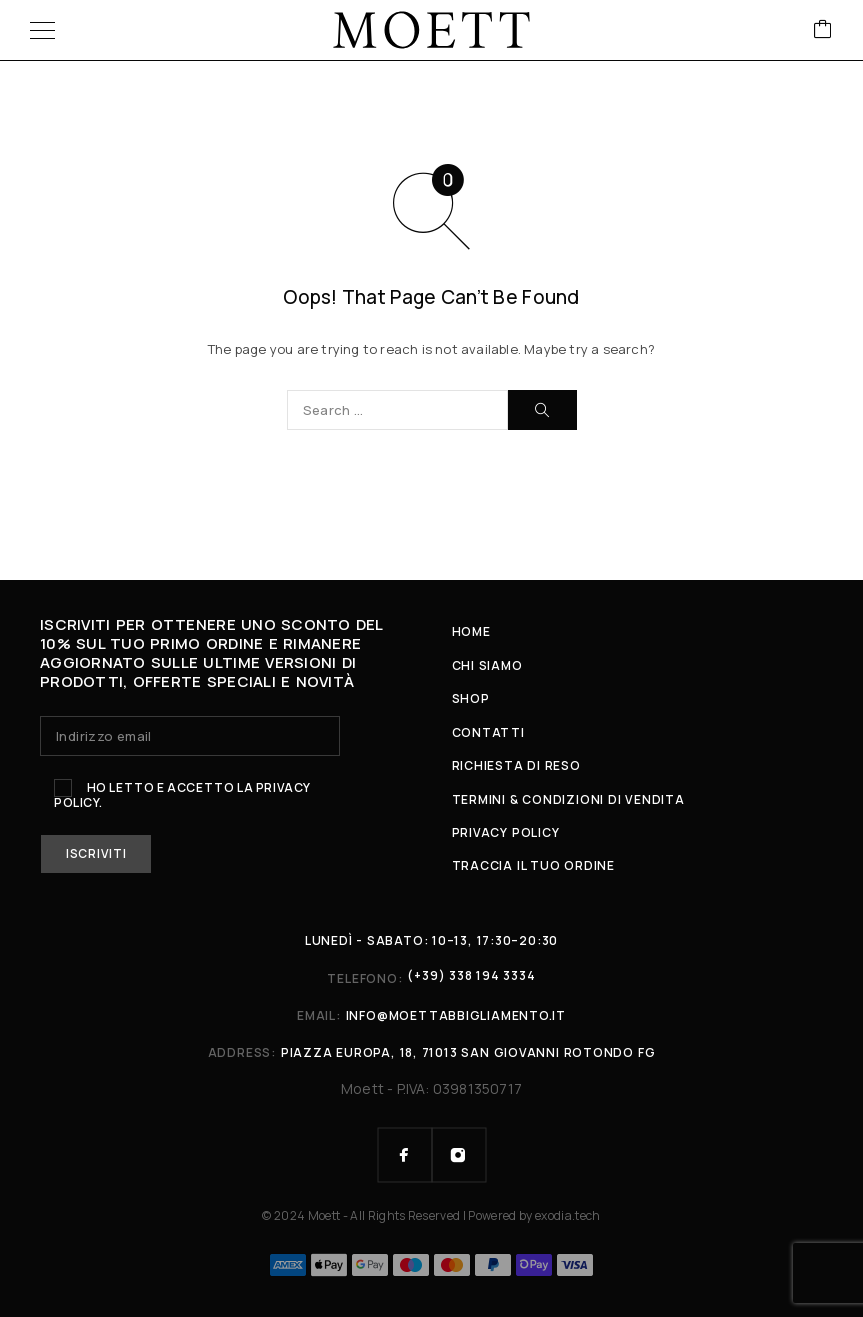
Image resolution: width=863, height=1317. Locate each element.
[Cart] (823, 30)
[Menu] (42, 30)
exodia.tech (568, 1215)
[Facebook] (405, 1155)
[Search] (542, 410)
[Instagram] (459, 1155)
